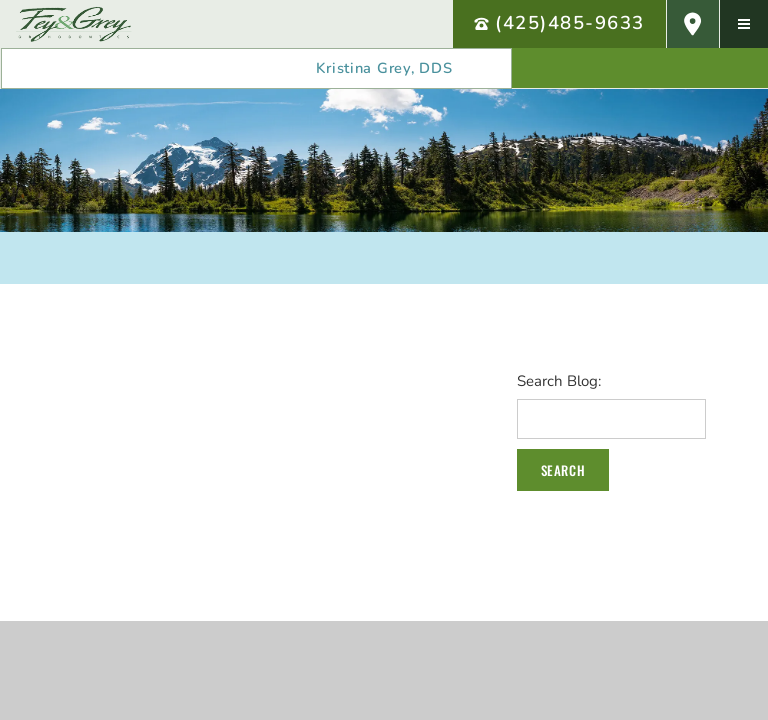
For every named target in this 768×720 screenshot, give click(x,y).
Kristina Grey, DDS (384, 68)
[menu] (744, 24)
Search (563, 470)
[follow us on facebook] (600, 68)
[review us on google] (640, 68)
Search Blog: (559, 381)
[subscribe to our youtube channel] (680, 68)
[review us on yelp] (559, 68)
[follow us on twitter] (721, 68)
